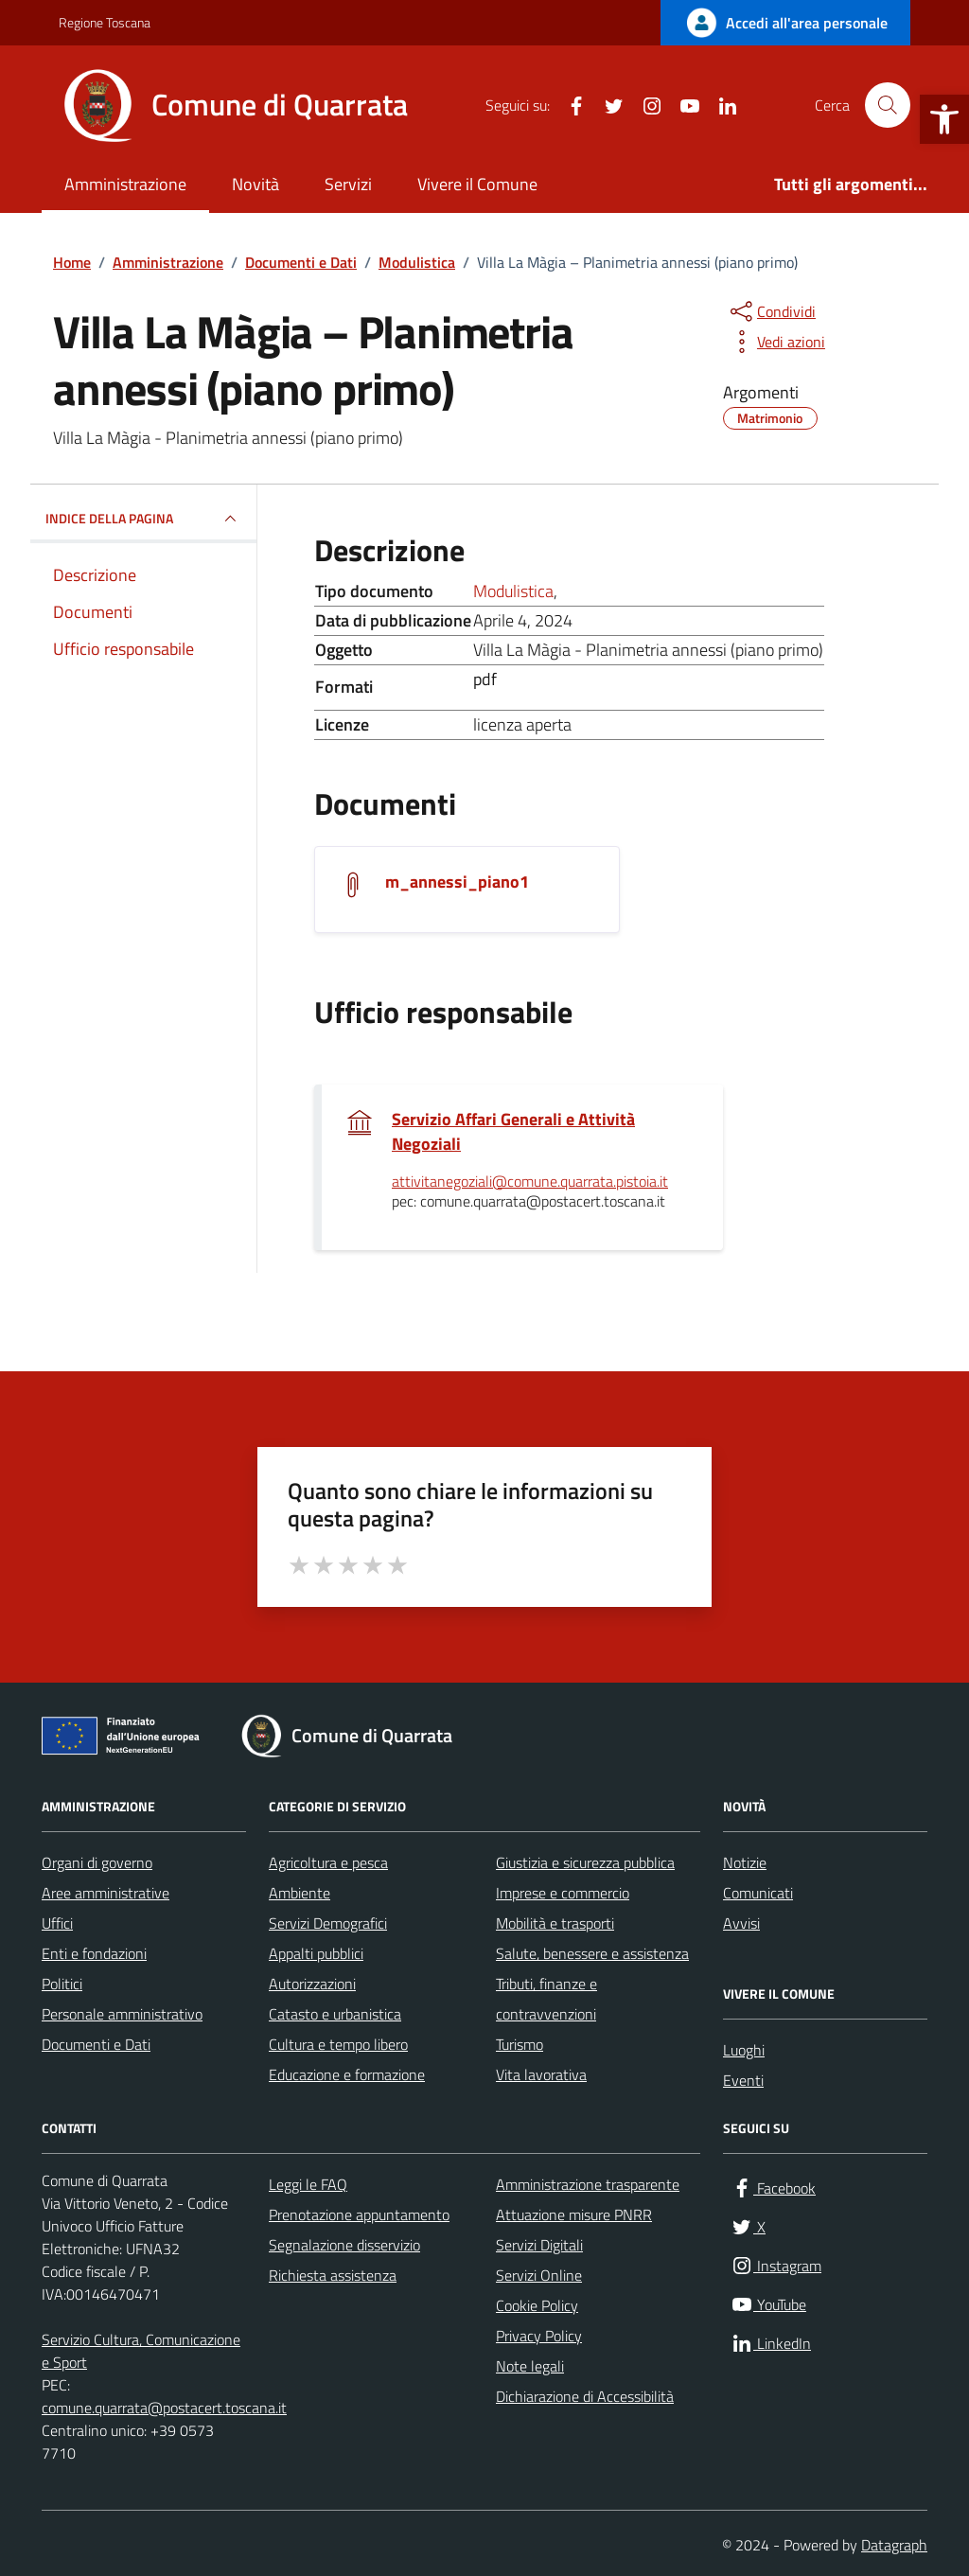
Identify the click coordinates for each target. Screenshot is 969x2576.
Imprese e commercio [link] (562, 1892)
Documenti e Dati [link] (96, 2044)
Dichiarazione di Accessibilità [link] (585, 2396)
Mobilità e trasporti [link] (555, 1923)
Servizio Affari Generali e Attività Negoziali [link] (513, 1131)
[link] (944, 119)
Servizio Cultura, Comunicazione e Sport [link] (141, 2350)
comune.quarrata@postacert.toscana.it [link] (164, 2407)
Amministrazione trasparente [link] (587, 2184)
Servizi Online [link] (539, 2275)
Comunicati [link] (758, 1892)
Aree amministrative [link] (105, 1892)
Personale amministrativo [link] (122, 2014)
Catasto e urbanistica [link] (335, 2014)
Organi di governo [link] (97, 1862)
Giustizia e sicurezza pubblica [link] (585, 1862)
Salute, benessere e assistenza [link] (592, 1953)
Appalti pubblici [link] (316, 1953)
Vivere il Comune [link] (477, 184)
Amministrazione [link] (125, 184)
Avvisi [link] (741, 1923)
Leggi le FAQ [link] (308, 2184)
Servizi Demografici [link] (328, 1923)
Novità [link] (255, 184)
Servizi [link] (348, 184)
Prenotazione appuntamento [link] (359, 2214)
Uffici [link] (57, 1923)
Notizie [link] (744, 1862)
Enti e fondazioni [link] (94, 1953)
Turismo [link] (519, 2044)
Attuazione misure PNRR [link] (574, 2214)
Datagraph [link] (894, 2544)
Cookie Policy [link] (537, 2305)
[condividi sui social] (771, 311)
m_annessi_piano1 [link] (457, 882)
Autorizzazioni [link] (312, 1983)
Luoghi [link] (744, 2049)
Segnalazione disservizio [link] (344, 2244)
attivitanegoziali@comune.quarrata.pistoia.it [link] (530, 1182)
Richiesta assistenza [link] (332, 2275)
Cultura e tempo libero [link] (338, 2044)
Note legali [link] (530, 2366)
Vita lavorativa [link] (541, 2074)
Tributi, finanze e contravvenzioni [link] (546, 1998)
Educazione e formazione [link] (347, 2074)
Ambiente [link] (299, 1892)
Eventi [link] (743, 2080)
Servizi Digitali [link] (539, 2244)
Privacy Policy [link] (539, 2335)
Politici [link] (62, 1983)
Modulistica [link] (513, 591)
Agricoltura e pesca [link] (328, 1862)
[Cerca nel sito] (887, 105)
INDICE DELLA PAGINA (143, 518)
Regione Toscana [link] (104, 22)
